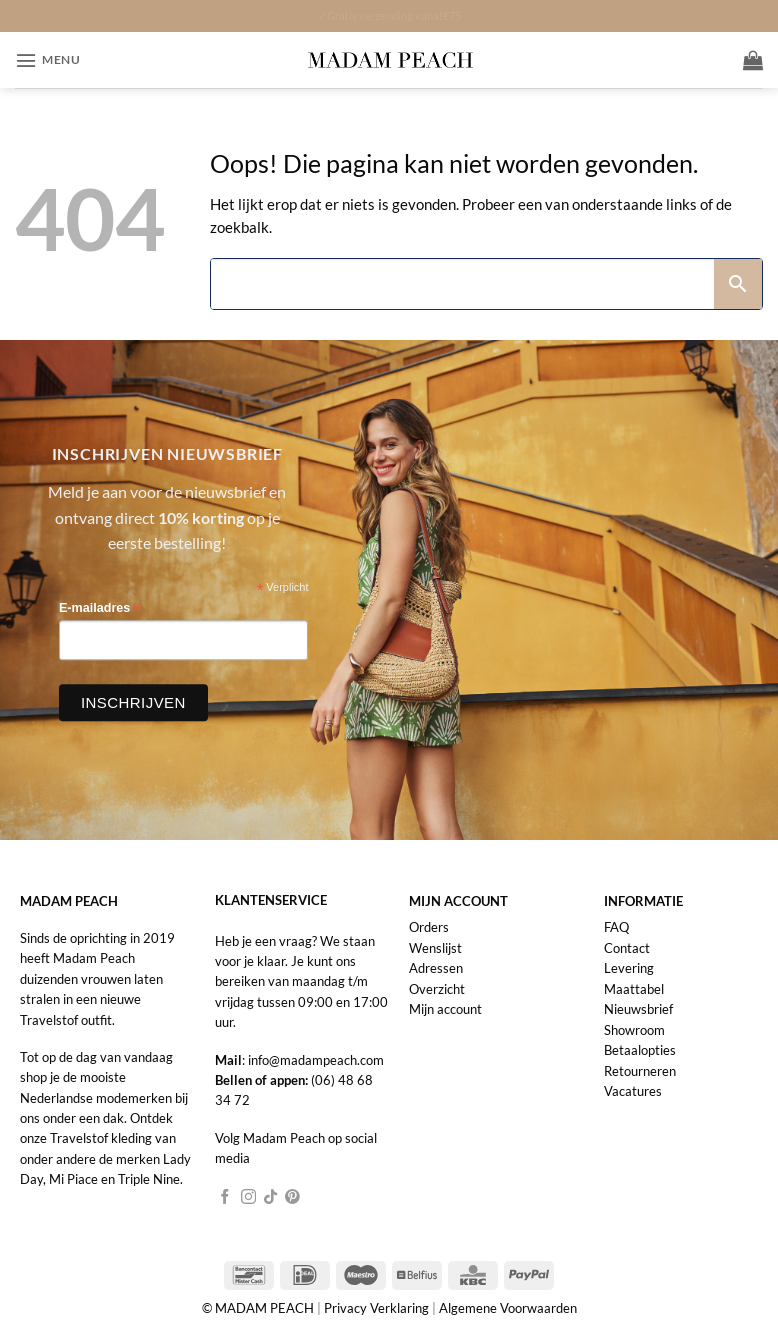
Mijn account (445, 1009)
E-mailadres (100, 608)
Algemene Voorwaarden (508, 1308)
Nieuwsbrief (638, 1009)
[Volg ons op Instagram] (248, 1198)
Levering (629, 968)
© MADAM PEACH (259, 1308)
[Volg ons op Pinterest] (292, 1198)
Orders (429, 927)
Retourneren (640, 1071)
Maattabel (634, 989)
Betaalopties (640, 1050)
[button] (47, 60)
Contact (627, 948)
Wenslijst (435, 948)
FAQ (616, 927)
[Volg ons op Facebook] (225, 1198)
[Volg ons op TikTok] (270, 1198)
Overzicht (437, 989)
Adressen (436, 968)
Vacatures (633, 1091)
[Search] (463, 284)
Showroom (634, 1030)
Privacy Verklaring (376, 1308)
